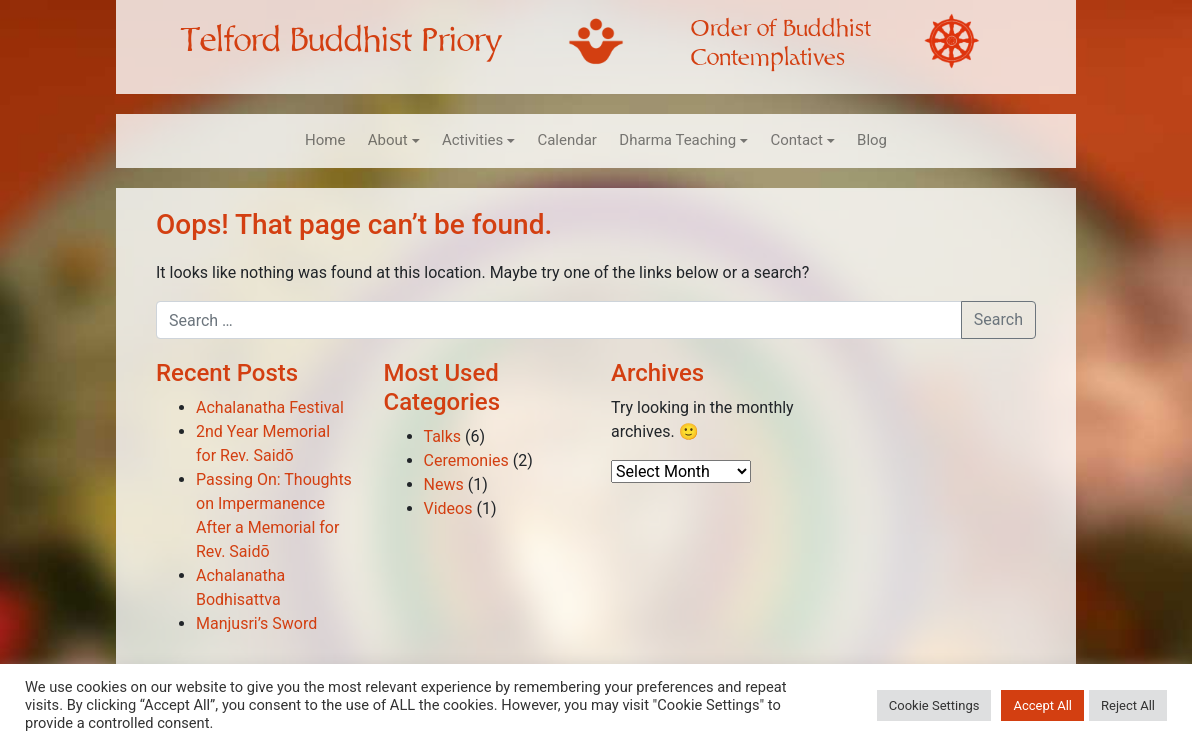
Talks (443, 436)
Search (998, 319)
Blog (872, 140)
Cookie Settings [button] (934, 705)
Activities (472, 140)
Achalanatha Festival (270, 407)
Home (325, 140)
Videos (448, 508)
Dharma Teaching (677, 140)
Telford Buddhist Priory (341, 40)
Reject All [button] (1128, 705)
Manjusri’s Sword (256, 623)
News (444, 484)
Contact (796, 140)
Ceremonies (466, 460)
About (388, 140)
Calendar (567, 140)
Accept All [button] (1042, 705)
